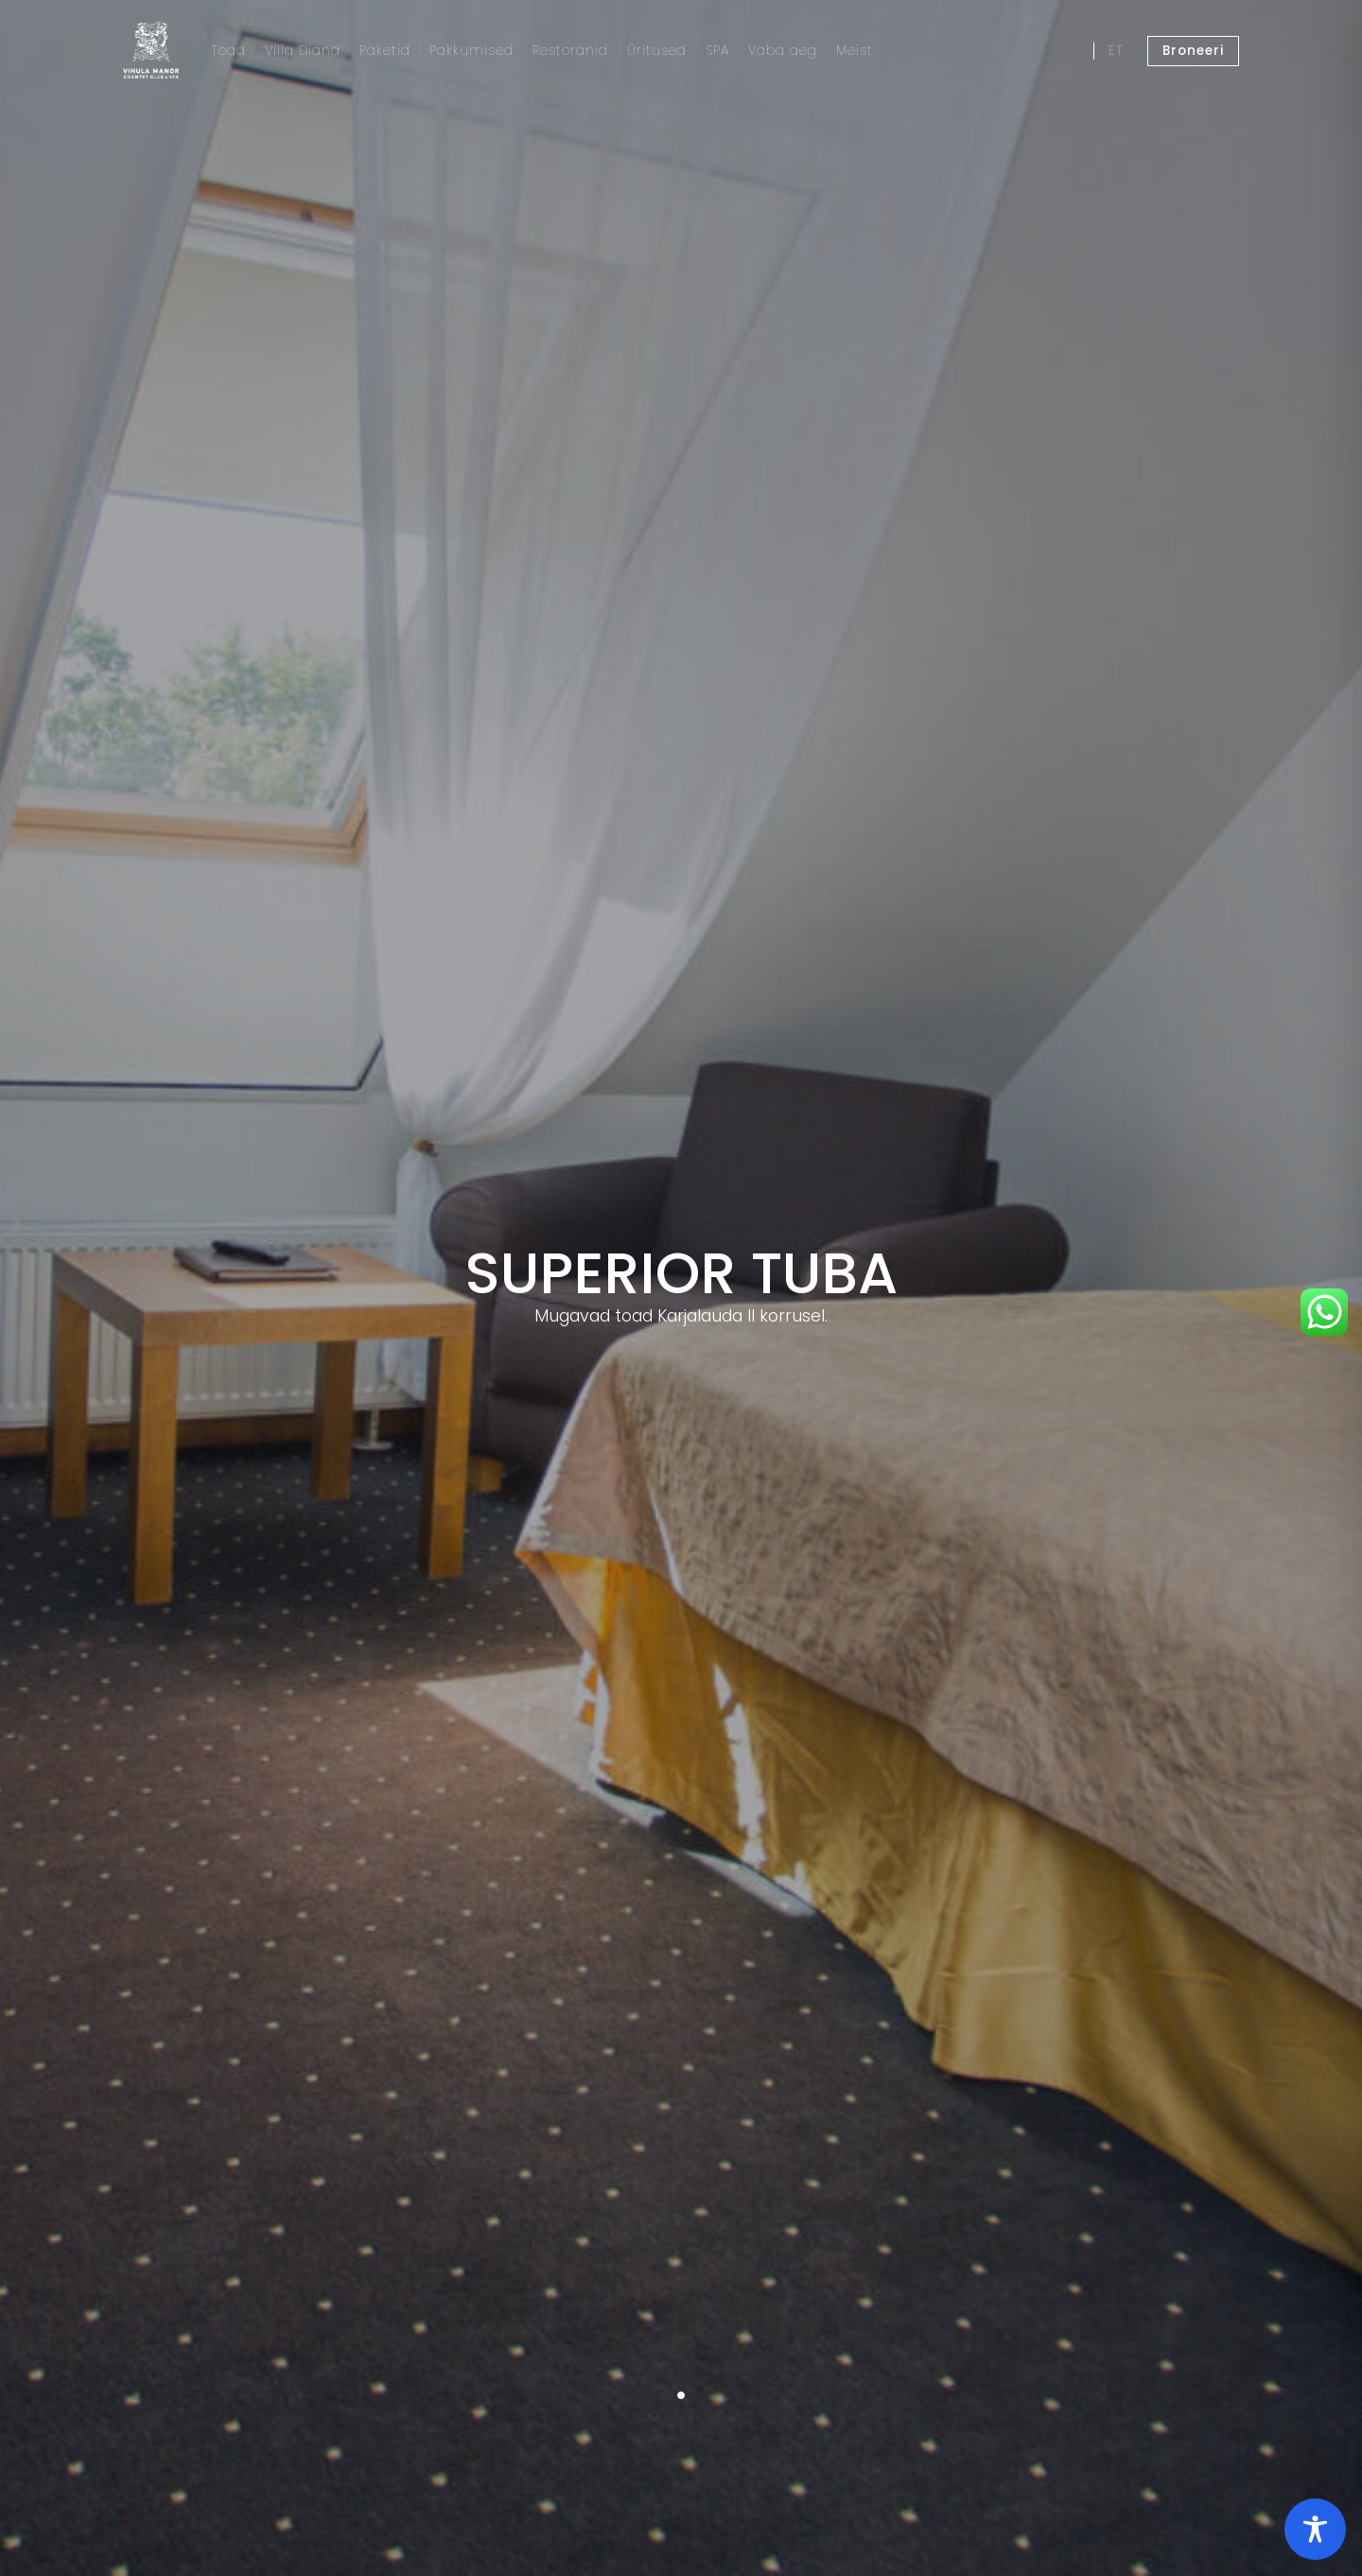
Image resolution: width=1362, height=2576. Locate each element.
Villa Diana (302, 51)
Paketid (384, 51)
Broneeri (1193, 51)
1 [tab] (681, 2395)
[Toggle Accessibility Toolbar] (1315, 2529)
